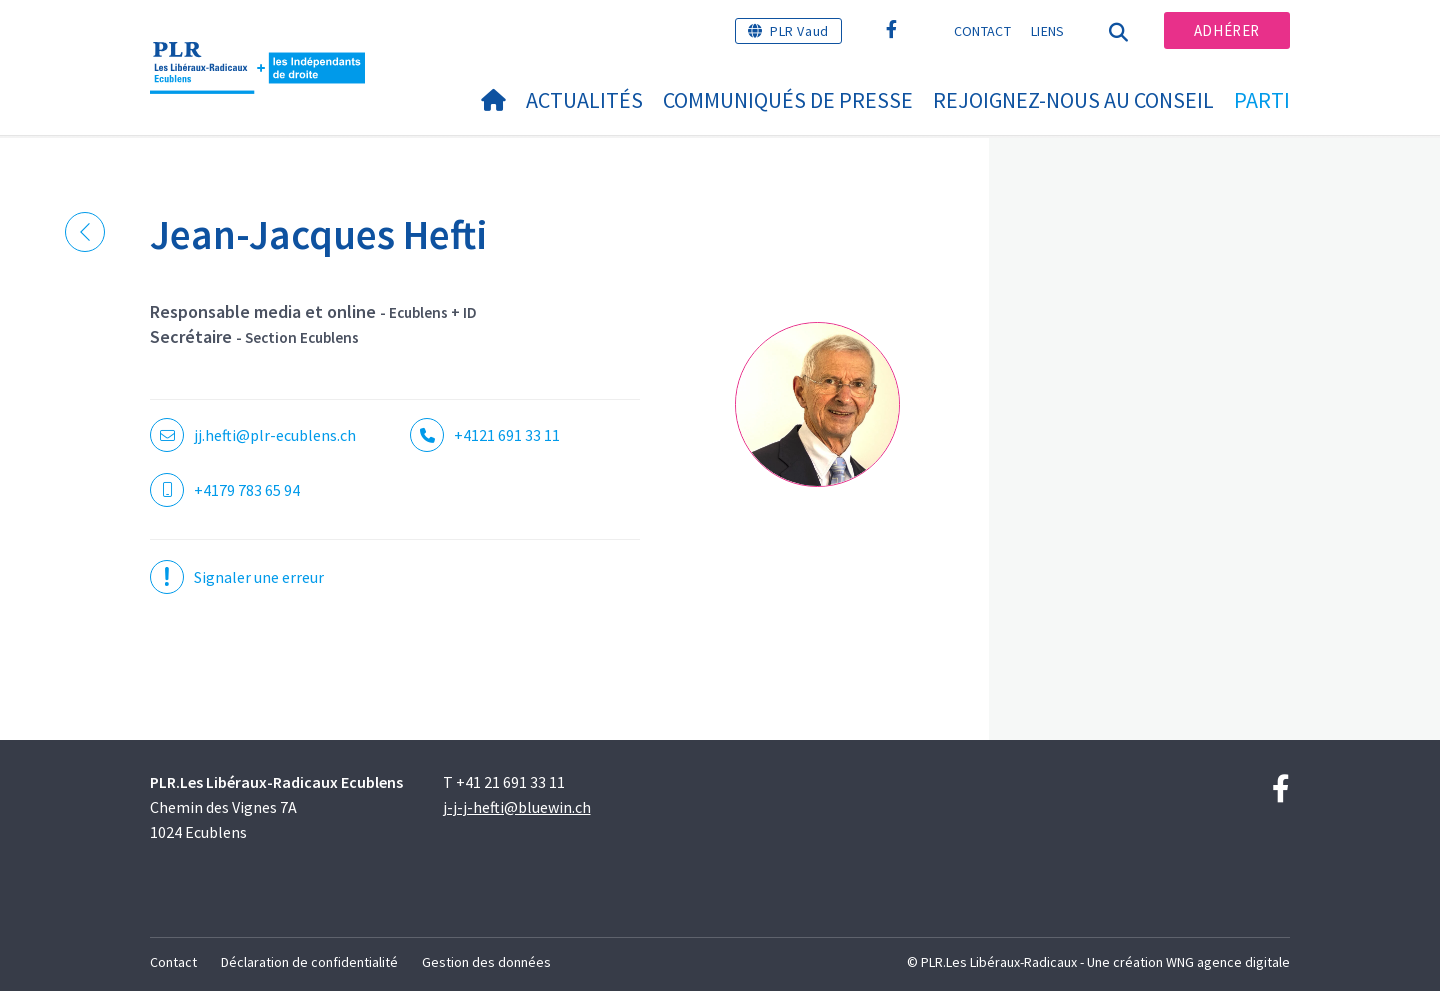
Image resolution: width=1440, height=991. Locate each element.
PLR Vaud (799, 31)
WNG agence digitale (1228, 962)
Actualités (584, 100)
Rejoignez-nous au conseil (1073, 100)
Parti (1262, 100)
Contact (982, 31)
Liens (1048, 31)
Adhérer (1227, 30)
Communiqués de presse (788, 100)
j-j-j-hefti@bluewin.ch (517, 807)
